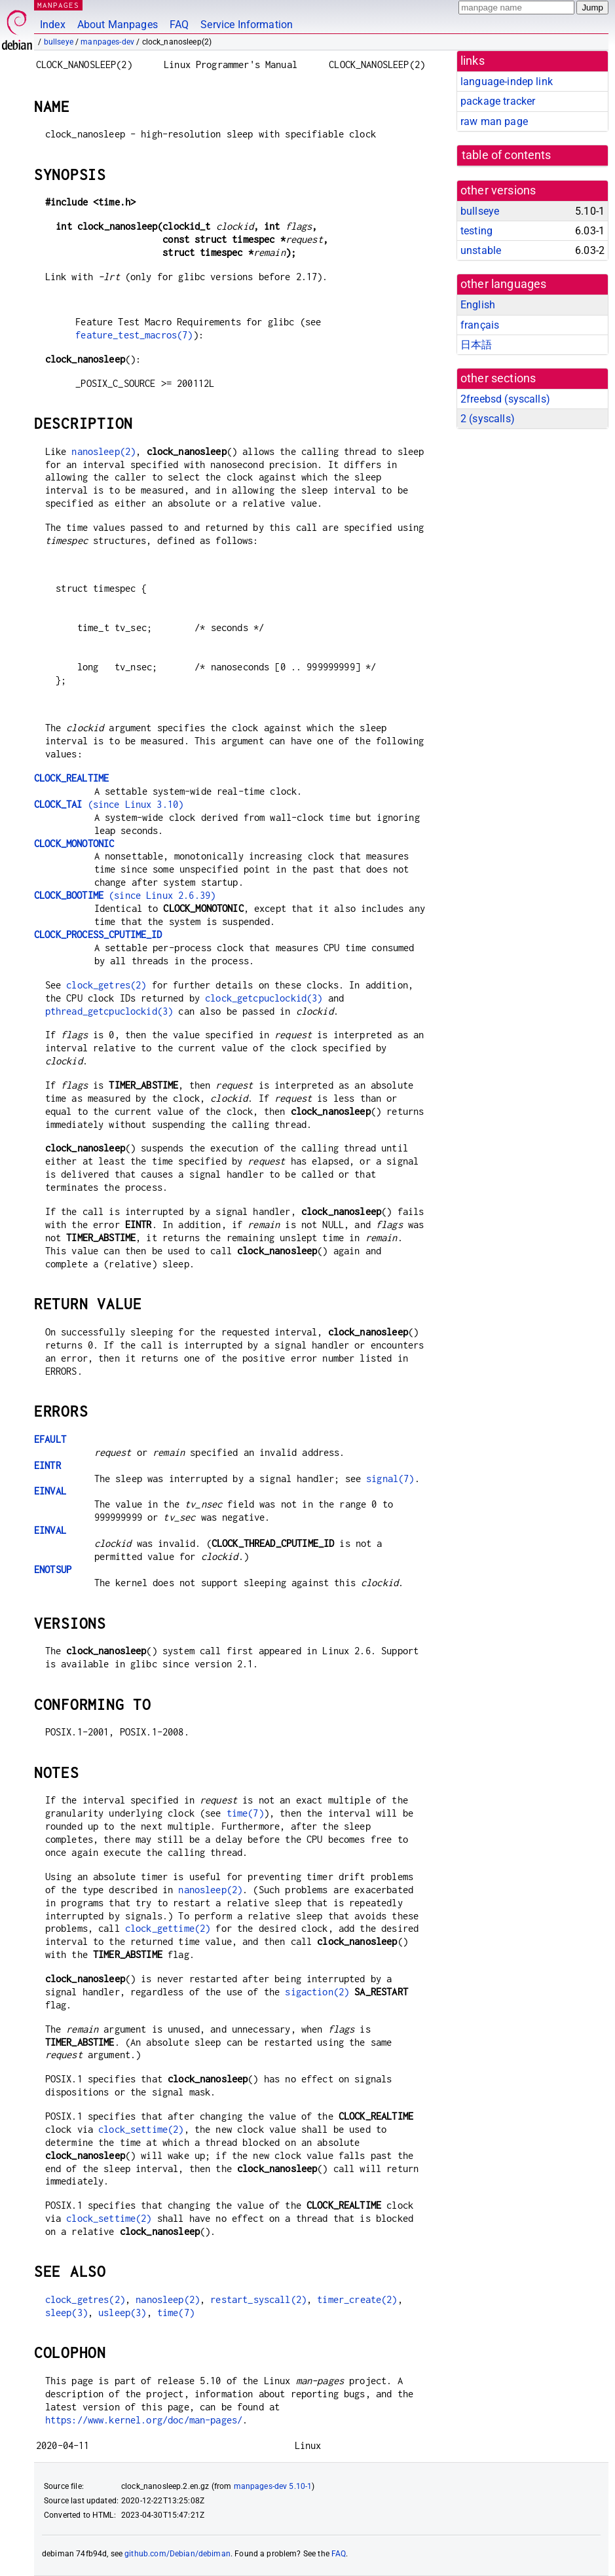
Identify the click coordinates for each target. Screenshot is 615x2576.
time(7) (245, 1813)
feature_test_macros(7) (134, 334)
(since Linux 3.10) (108, 804)
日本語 (476, 344)
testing (476, 231)
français (479, 325)
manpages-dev (107, 41)
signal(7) (390, 1478)
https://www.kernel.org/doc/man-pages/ (144, 2419)
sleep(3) (66, 2312)
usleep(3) (122, 2312)
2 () (487, 418)
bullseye (58, 41)
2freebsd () (505, 399)
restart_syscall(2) (258, 2299)
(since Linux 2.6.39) (124, 895)
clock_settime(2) (140, 2129)
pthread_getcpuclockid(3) (109, 1011)
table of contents (506, 155)
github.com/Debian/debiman (177, 2553)
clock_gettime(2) (167, 1928)
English (477, 305)
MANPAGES (58, 5)
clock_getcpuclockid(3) (263, 998)
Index (52, 24)
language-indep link (506, 81)
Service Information (246, 24)
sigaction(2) (317, 1991)
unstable (480, 250)
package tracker (497, 101)
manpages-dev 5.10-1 (273, 2486)
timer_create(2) (357, 2299)
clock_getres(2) (106, 984)
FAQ (179, 24)
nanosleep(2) (103, 451)
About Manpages (117, 24)
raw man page (494, 121)
